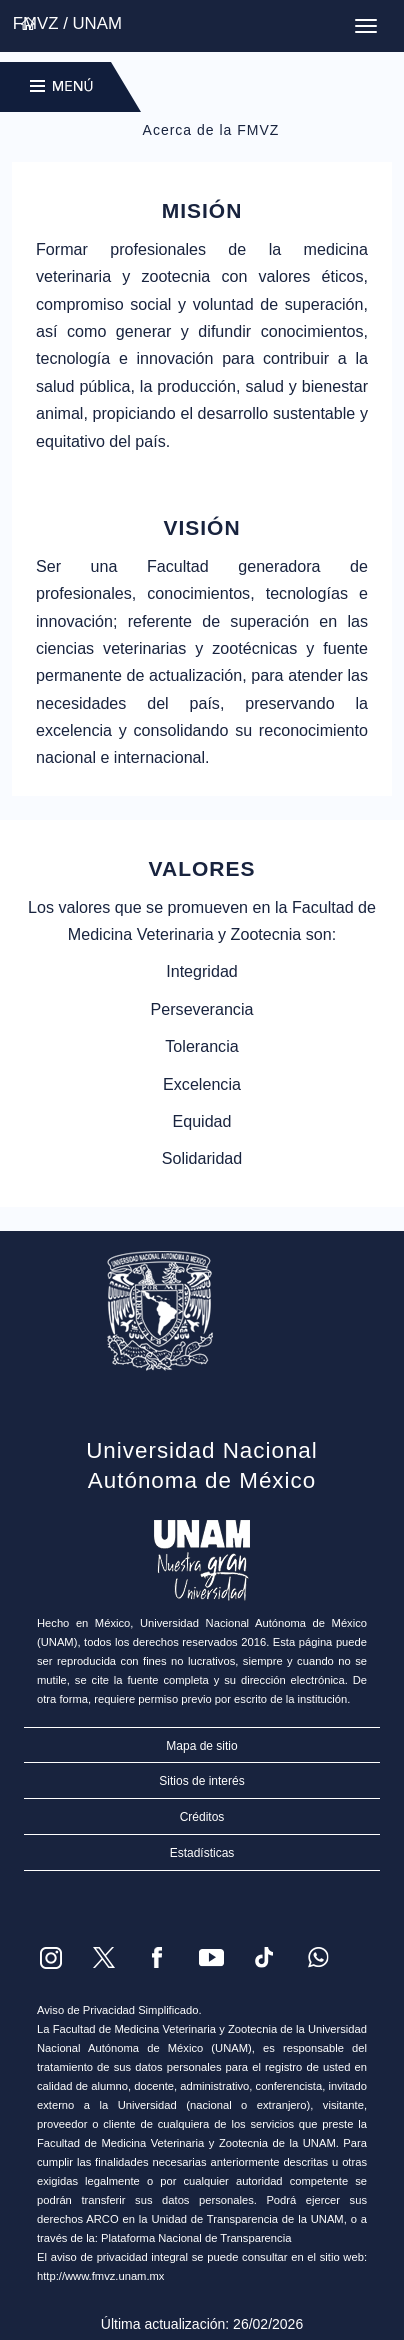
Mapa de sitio (201, 1746)
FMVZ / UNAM (67, 23)
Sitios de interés (201, 1781)
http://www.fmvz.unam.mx (100, 2276)
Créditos (202, 1817)
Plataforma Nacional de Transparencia (196, 2238)
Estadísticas (202, 1853)
